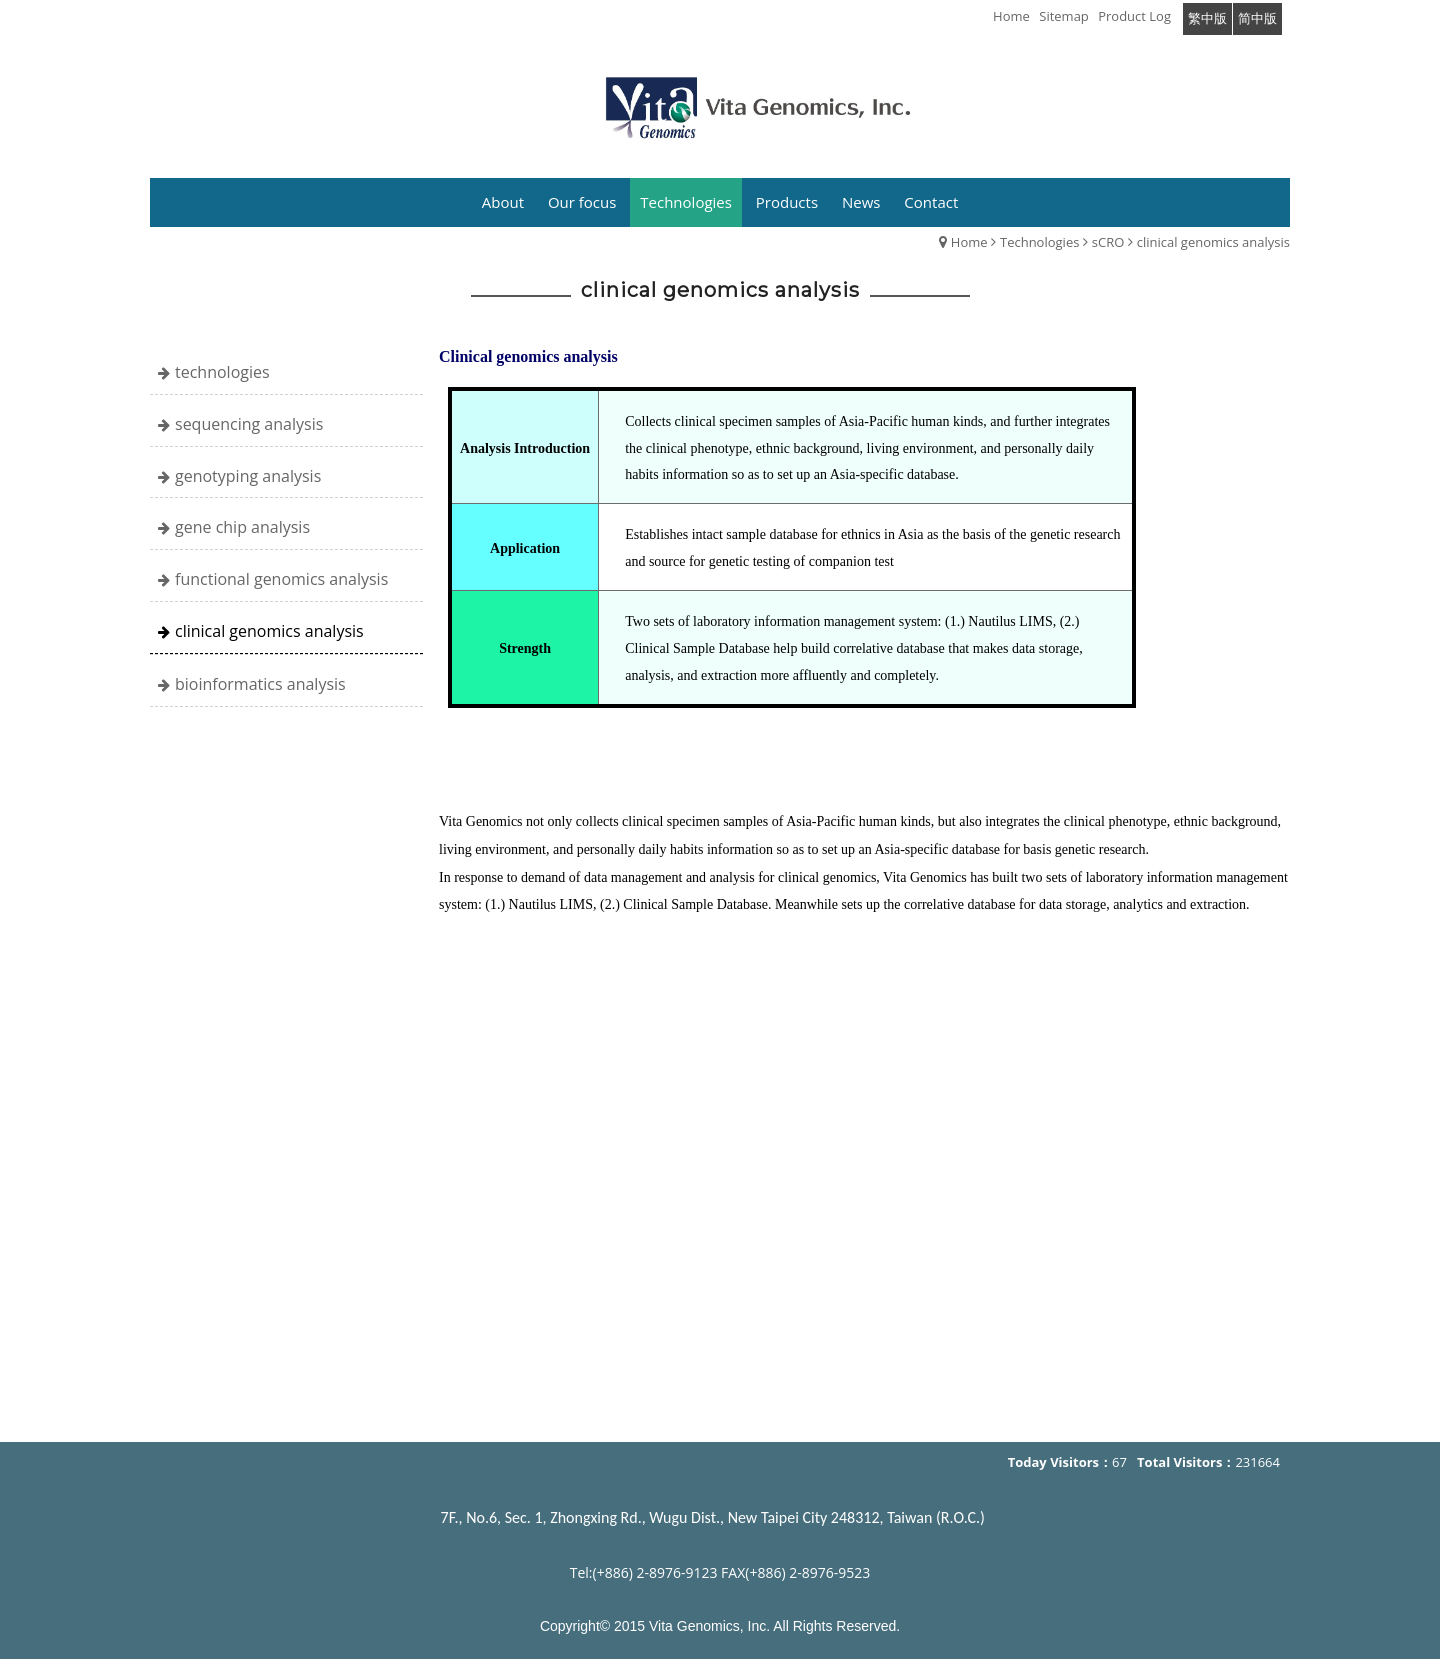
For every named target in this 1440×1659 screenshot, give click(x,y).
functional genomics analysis (281, 579)
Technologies (1039, 242)
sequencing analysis (249, 424)
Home (969, 242)
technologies (222, 372)
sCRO (1108, 242)
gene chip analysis (242, 527)
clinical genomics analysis (1213, 242)
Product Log (1134, 16)
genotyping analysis (248, 476)
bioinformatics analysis (260, 684)
